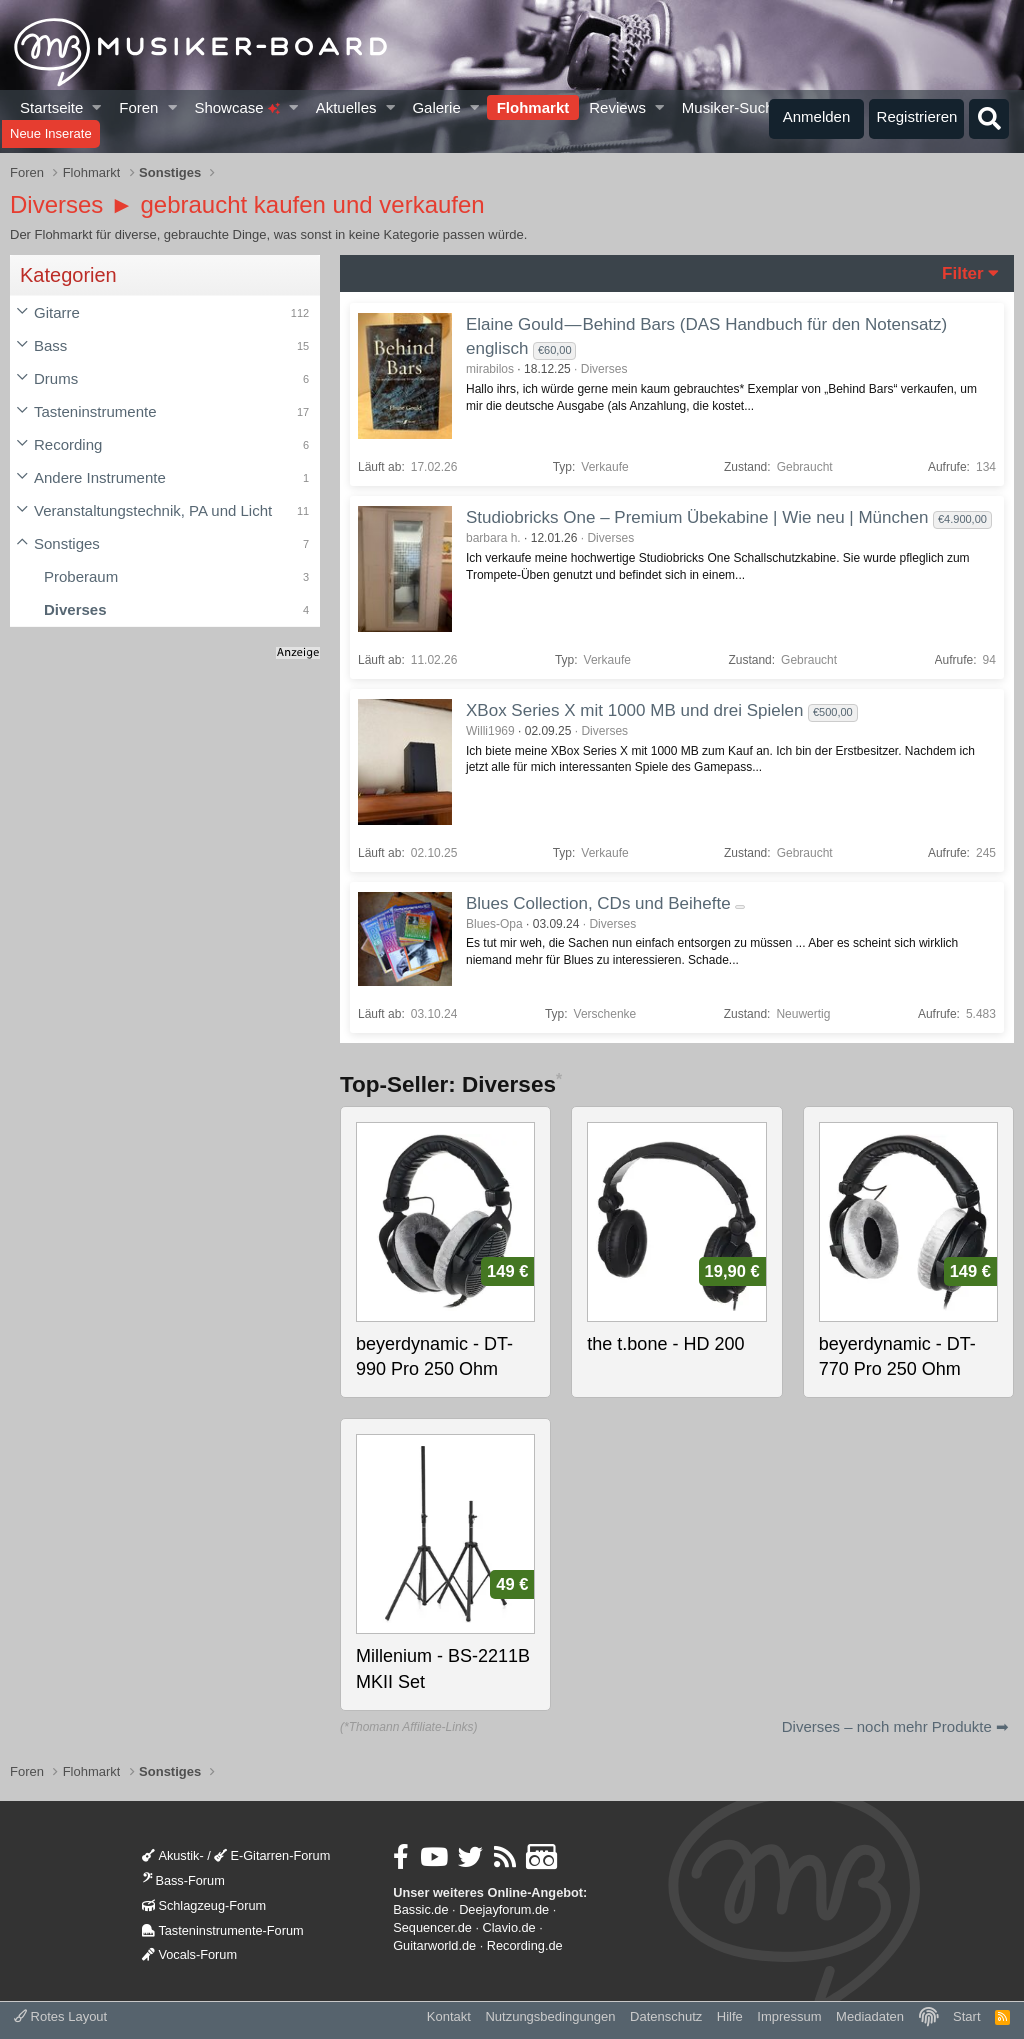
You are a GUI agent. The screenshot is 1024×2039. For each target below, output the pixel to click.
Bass (50, 345)
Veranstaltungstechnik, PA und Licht (153, 510)
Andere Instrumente (100, 477)
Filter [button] (963, 273)
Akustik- (172, 1855)
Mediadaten (870, 2016)
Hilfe (730, 2016)
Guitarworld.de (434, 1945)
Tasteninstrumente (95, 411)
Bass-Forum (183, 1880)
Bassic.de (420, 1909)
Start (966, 2016)
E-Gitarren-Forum (272, 1855)
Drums (56, 378)
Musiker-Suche (732, 107)
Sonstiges (67, 543)
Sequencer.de (432, 1927)
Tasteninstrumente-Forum (222, 1930)
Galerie (436, 107)
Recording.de (525, 1945)
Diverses (75, 609)
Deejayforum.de (504, 1909)
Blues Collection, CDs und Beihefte (598, 903)
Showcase (236, 107)
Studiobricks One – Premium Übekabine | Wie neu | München (697, 517)
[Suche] (989, 119)
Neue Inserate (51, 133)
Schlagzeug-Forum (204, 1905)
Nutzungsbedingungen (550, 2016)
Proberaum (81, 576)
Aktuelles (346, 107)
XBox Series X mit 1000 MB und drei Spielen (634, 710)
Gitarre (57, 312)
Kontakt (449, 2016)
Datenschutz (666, 2016)
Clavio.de (509, 1927)
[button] (97, 107)
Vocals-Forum (189, 1954)
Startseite (51, 107)
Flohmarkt (533, 107)
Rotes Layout (60, 2016)
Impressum (789, 2016)
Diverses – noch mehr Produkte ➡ (895, 1726)
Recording (68, 444)
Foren (138, 107)
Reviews (617, 107)
